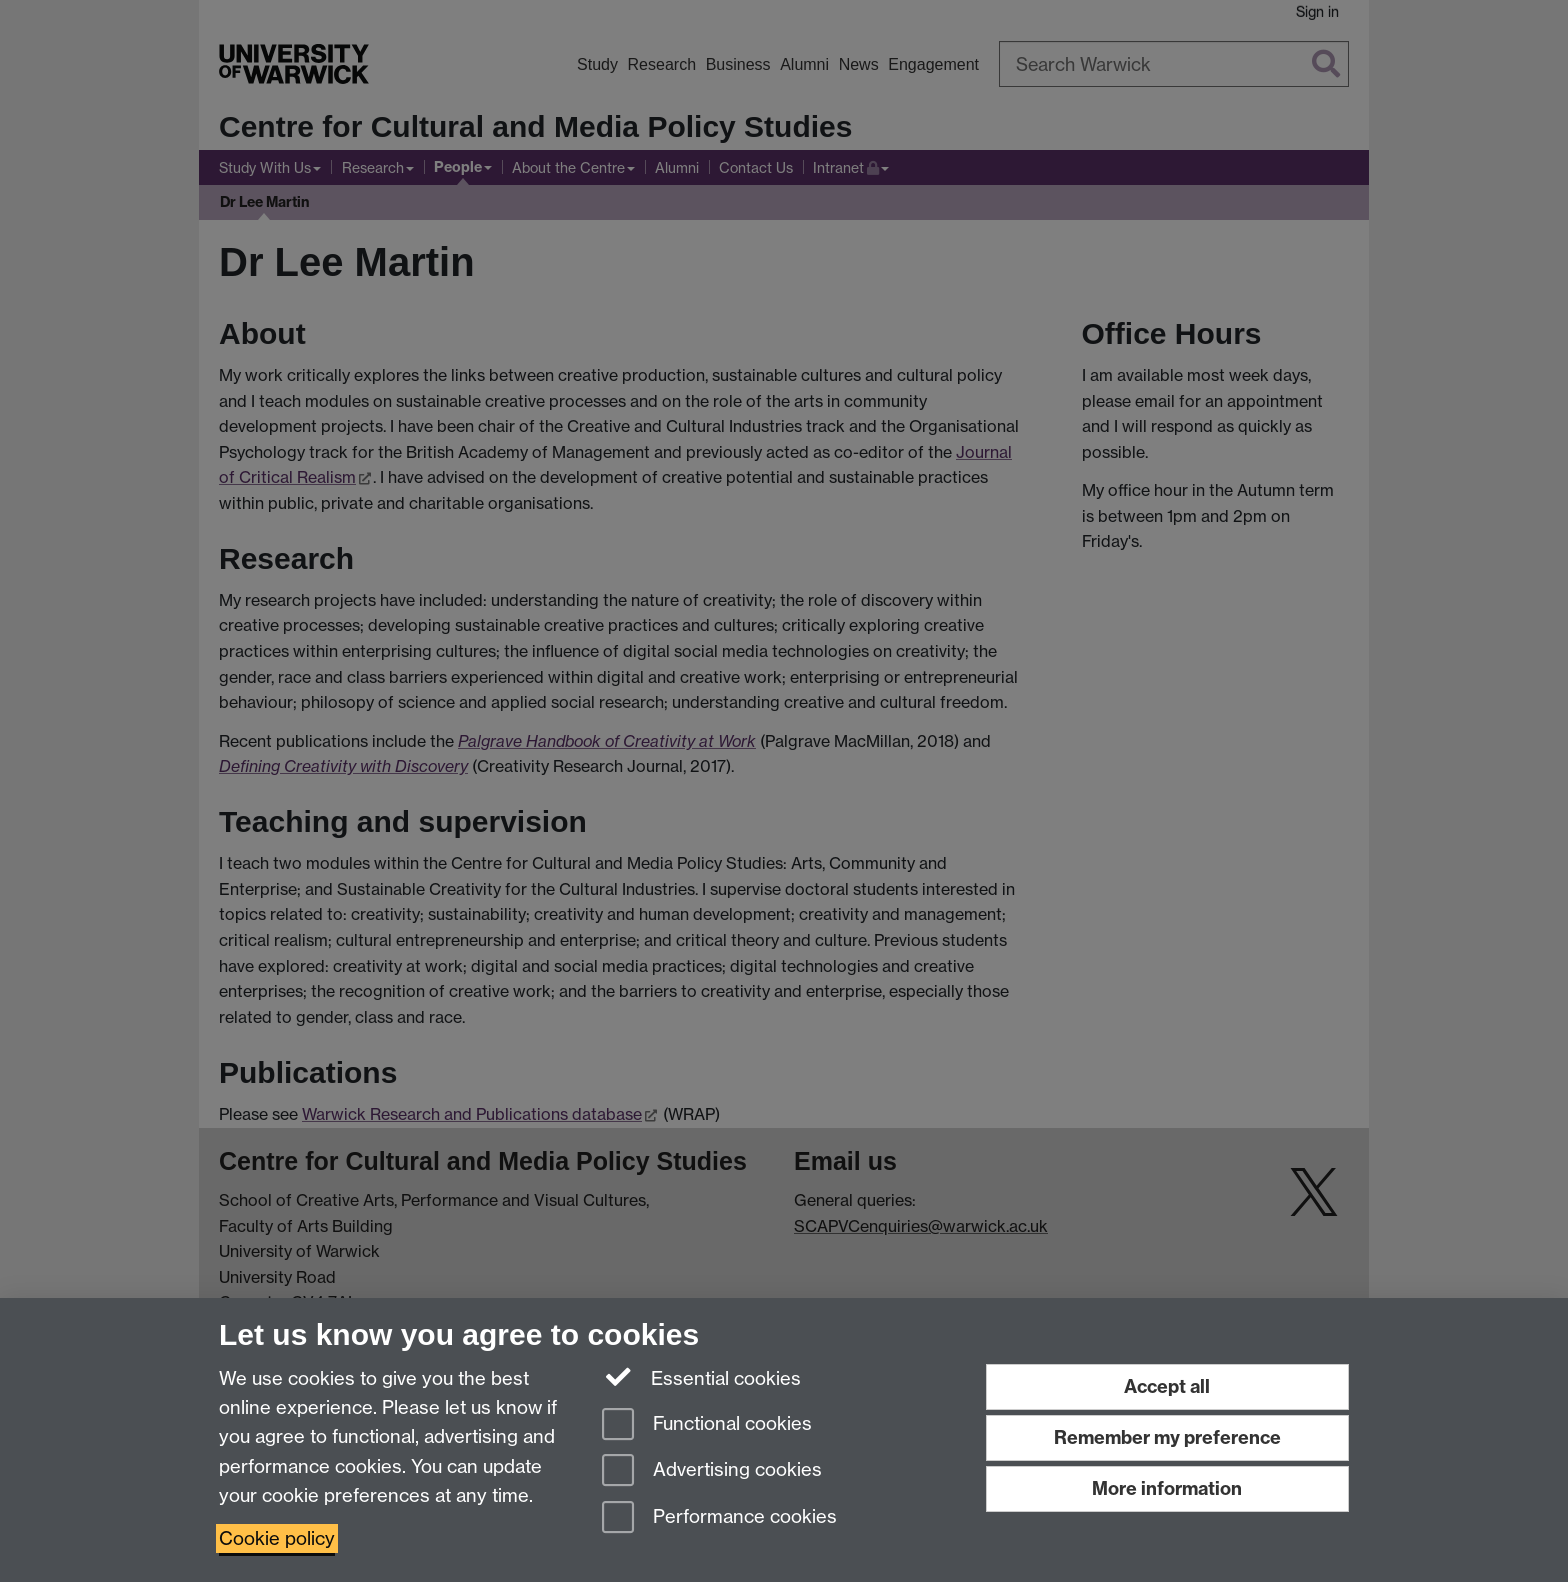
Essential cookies (701, 1377)
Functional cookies (707, 1425)
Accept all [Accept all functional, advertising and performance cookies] (1167, 1386)
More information (1167, 1488)
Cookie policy (277, 1538)
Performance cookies (719, 1518)
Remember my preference (1167, 1437)
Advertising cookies (712, 1471)
